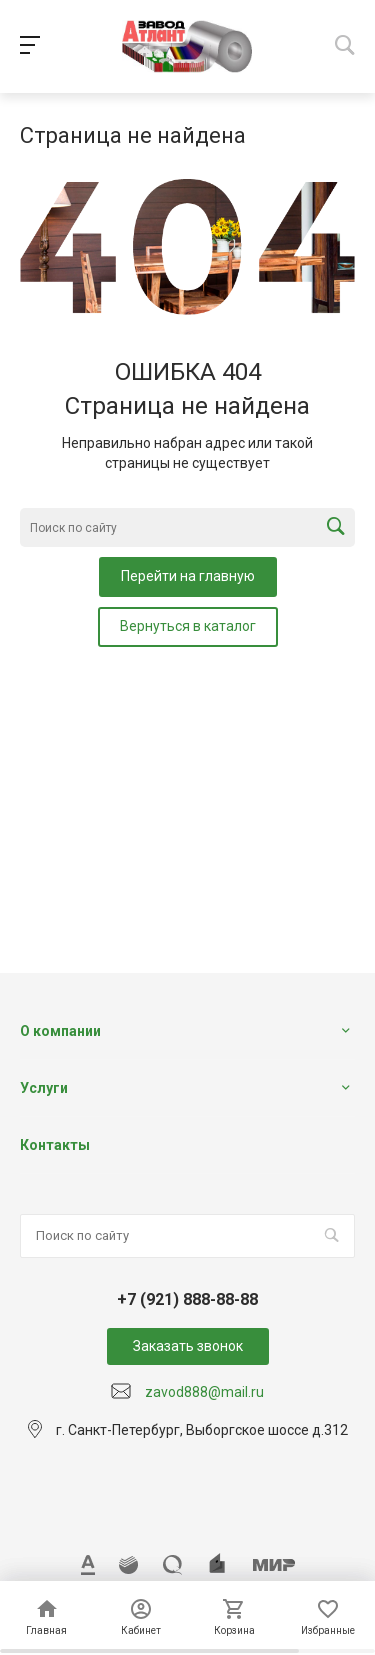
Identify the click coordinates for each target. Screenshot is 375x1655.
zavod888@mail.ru (204, 1392)
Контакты (55, 1145)
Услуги (44, 1088)
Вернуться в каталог (188, 626)
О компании (60, 1031)
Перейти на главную (188, 576)
